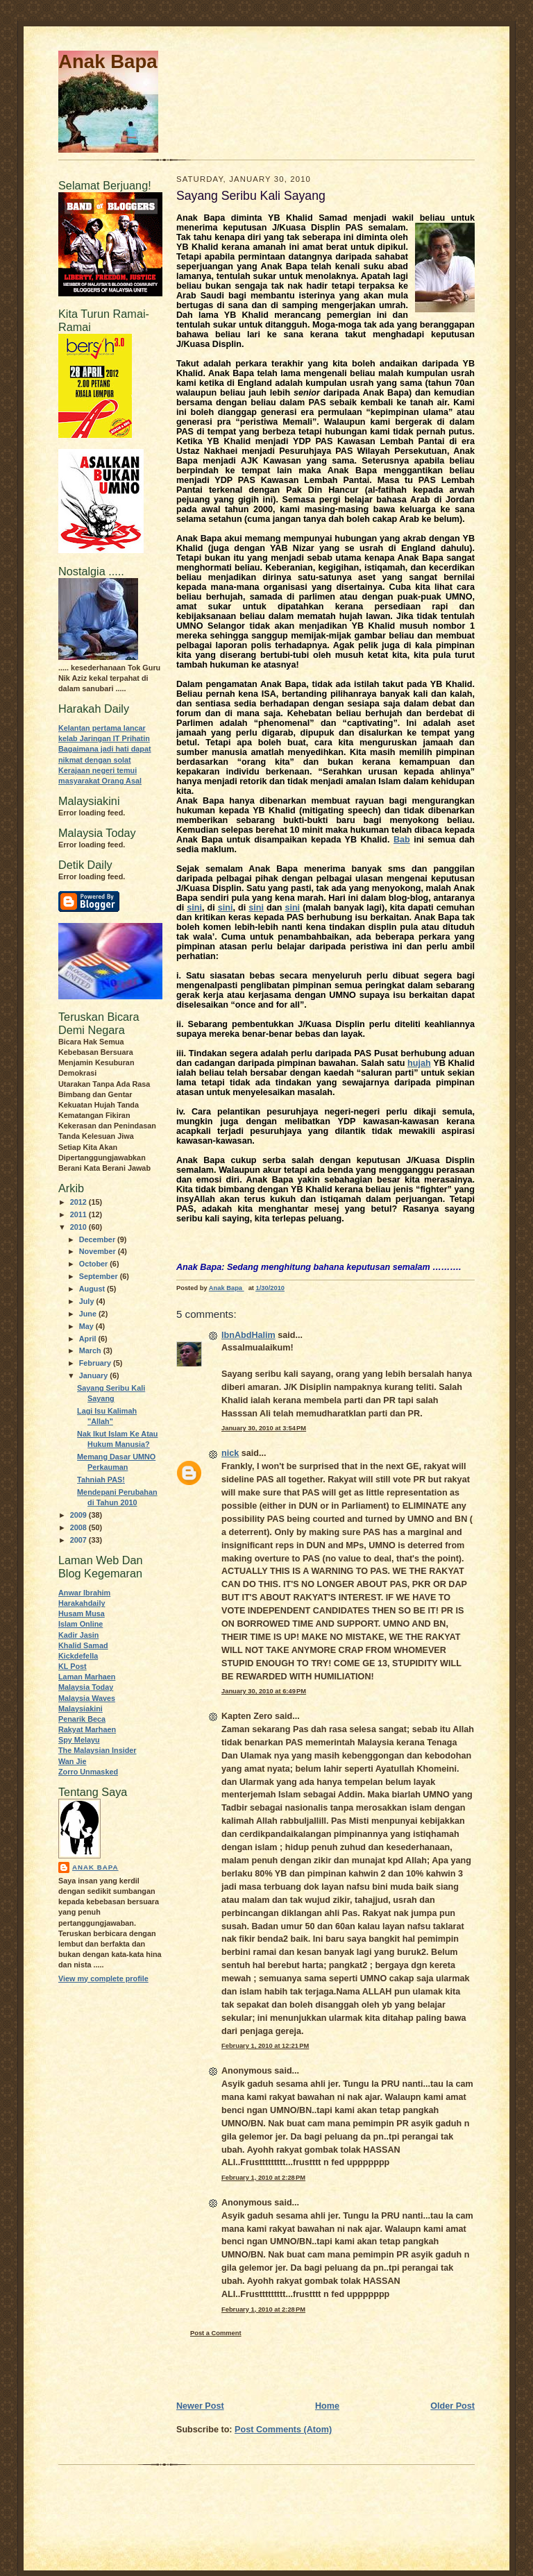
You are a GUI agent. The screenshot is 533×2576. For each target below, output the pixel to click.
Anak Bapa (108, 61)
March (91, 1350)
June (89, 1314)
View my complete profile (103, 1978)
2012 (79, 1202)
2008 (79, 1527)
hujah (419, 1063)
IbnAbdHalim (248, 1335)
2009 (79, 1515)
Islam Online (80, 1624)
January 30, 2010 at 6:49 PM (263, 1691)
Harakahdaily (81, 1603)
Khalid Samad (83, 1645)
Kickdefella (78, 1656)
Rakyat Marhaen (87, 1729)
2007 (79, 1540)
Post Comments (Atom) (283, 2429)
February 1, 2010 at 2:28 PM (263, 2177)
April (89, 1338)
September (99, 1276)
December (98, 1239)
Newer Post (200, 2406)
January (94, 1375)
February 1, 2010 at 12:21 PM (265, 2045)
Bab (402, 840)
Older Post (452, 2406)
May (87, 1326)
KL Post (72, 1666)
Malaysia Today (85, 1687)
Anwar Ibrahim (84, 1592)
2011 (79, 1214)
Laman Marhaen (86, 1676)
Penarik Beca (81, 1719)
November (98, 1251)
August (93, 1289)
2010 (79, 1227)
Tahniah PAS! (101, 1479)
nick (230, 1453)
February (96, 1363)
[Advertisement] (257, 2369)
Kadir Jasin (78, 1635)
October (94, 1264)
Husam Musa (81, 1613)
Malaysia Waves (86, 1698)
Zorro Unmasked (88, 1772)
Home (327, 2406)
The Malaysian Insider (97, 1750)
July (87, 1301)
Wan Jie (72, 1761)
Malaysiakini (80, 1708)
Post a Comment (216, 2333)
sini (194, 908)
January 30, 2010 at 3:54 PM (263, 1428)
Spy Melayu (79, 1740)
